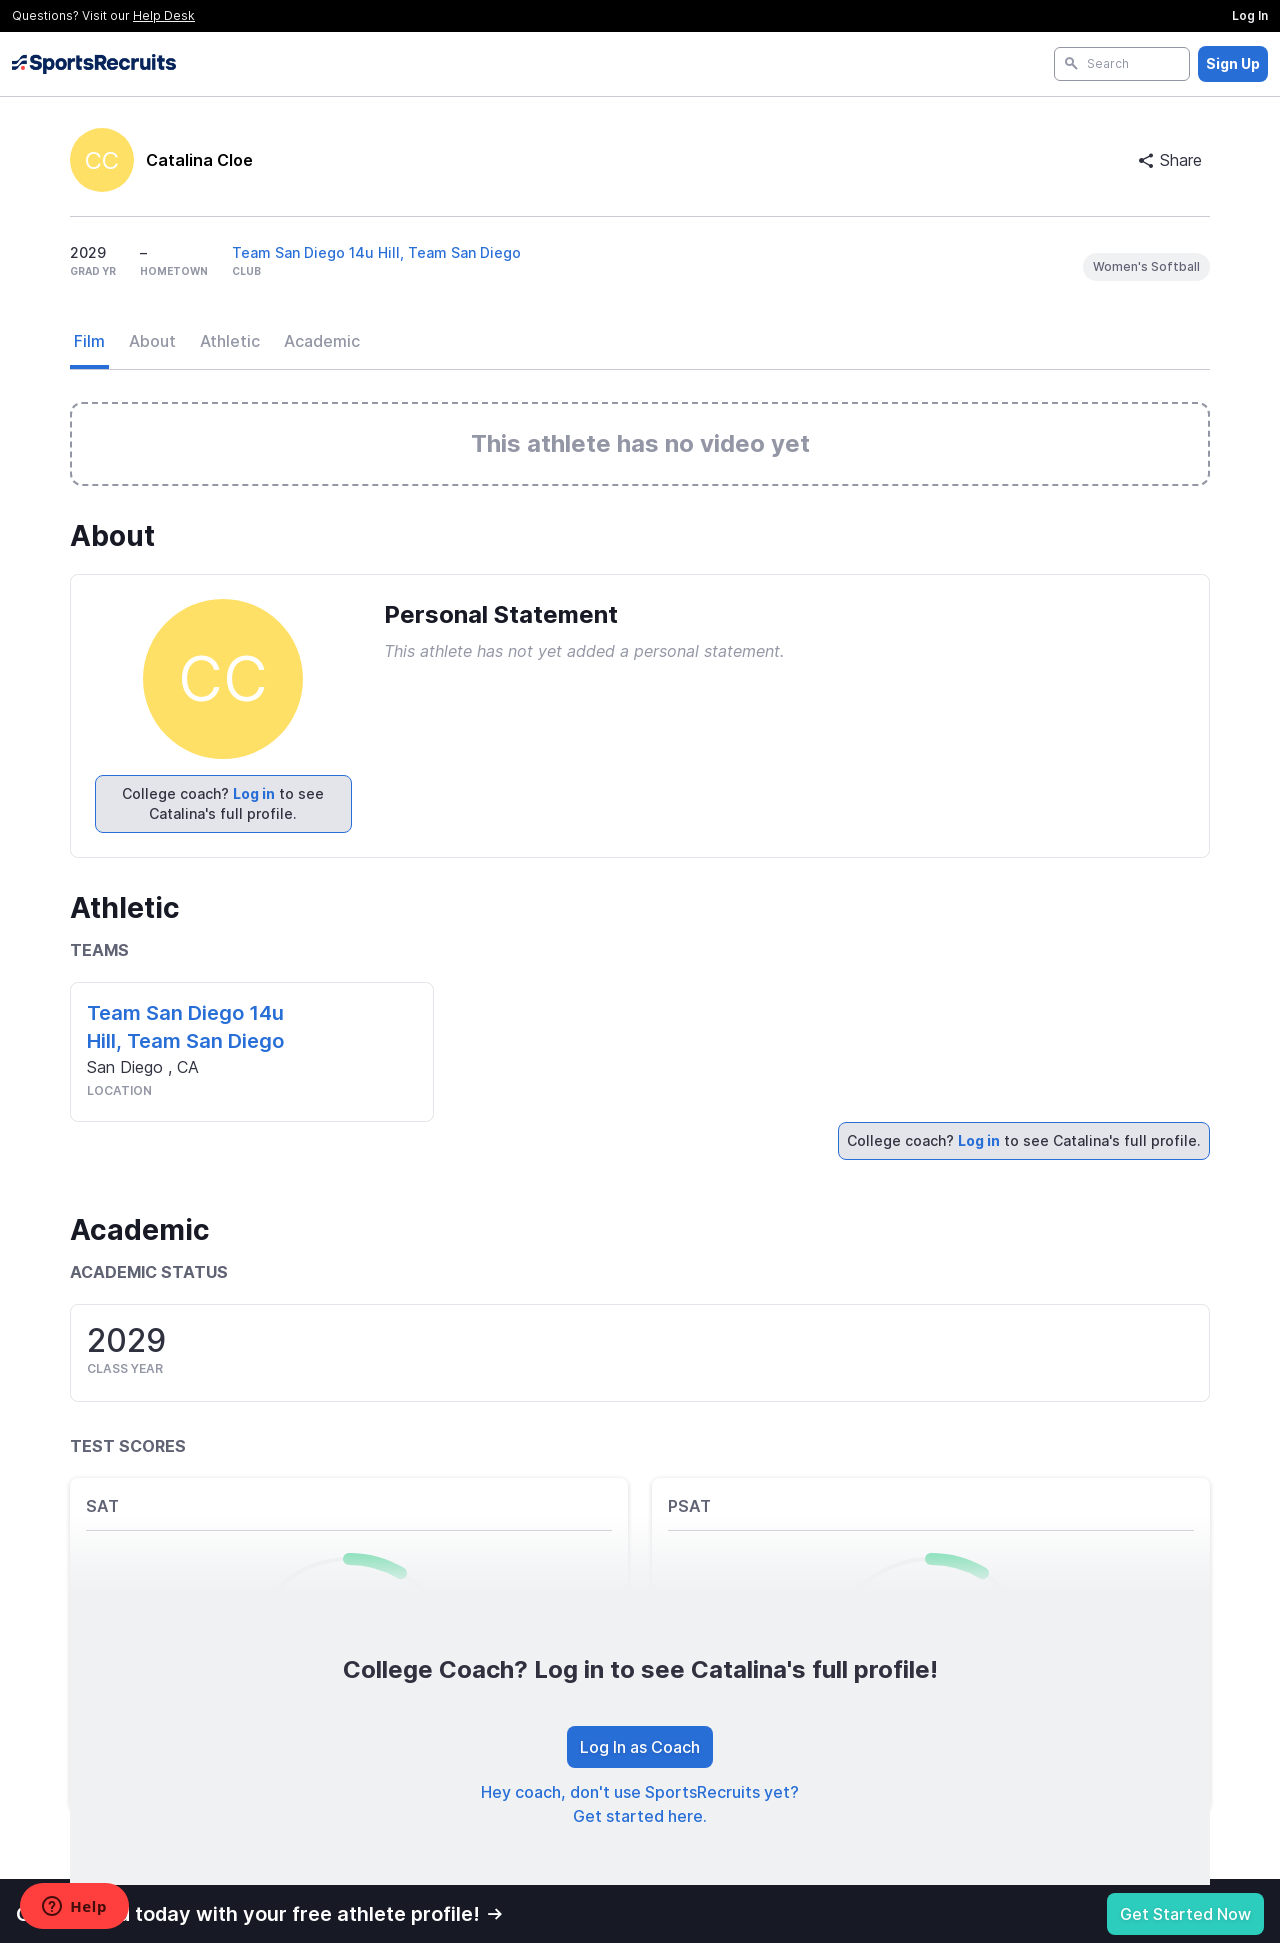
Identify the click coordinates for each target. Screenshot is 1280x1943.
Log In (1250, 15)
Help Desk (164, 15)
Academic (322, 341)
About (152, 341)
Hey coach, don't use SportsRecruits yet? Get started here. (640, 1804)
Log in (254, 793)
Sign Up (1233, 63)
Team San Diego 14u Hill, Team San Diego (376, 252)
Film (89, 341)
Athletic (230, 341)
